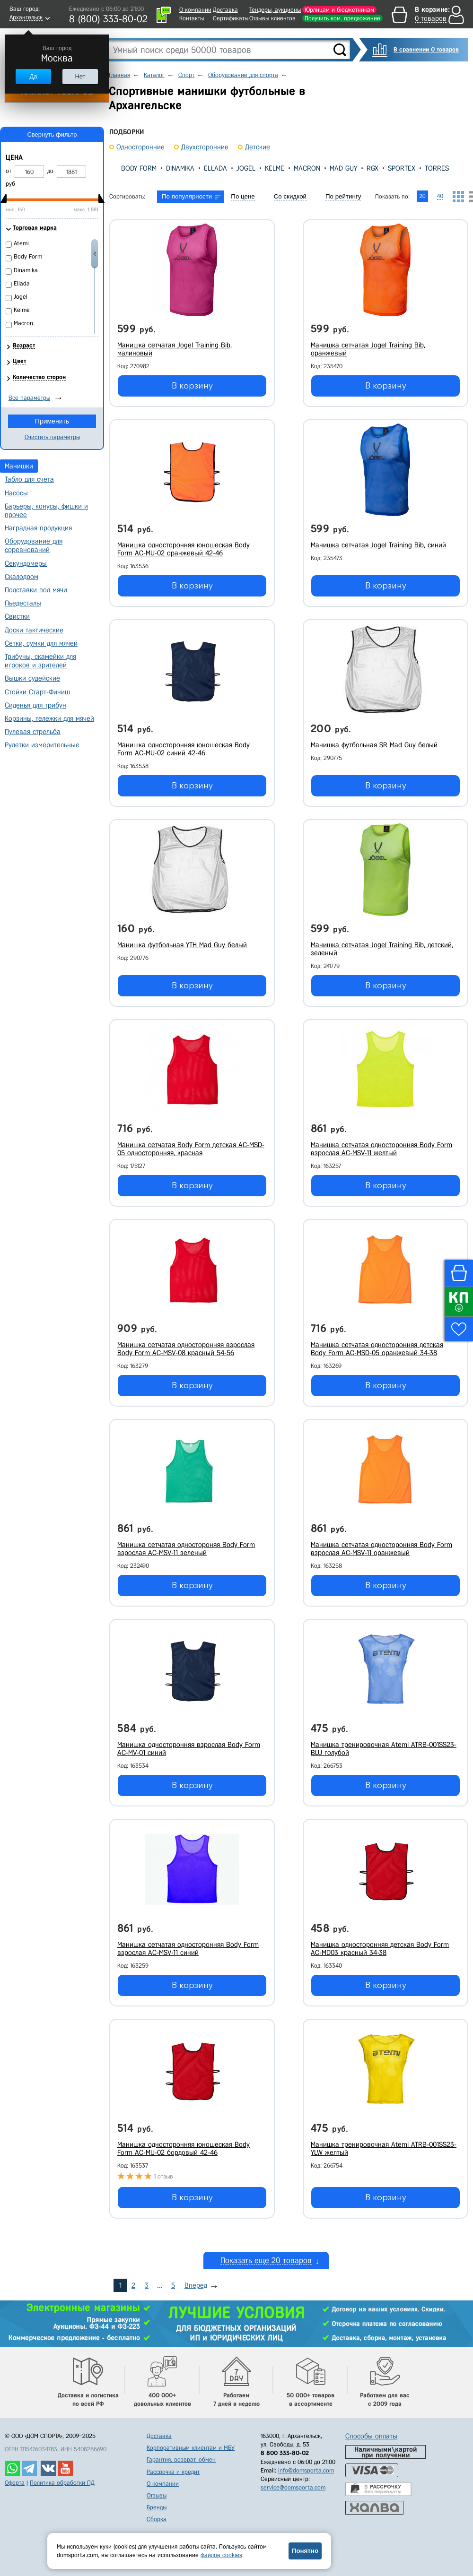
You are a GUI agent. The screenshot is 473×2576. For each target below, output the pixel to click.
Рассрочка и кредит (173, 2472)
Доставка (225, 10)
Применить (52, 421)
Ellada (215, 168)
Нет (80, 76)
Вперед (195, 2285)
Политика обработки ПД (62, 2483)
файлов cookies (221, 2555)
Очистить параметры (52, 437)
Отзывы (156, 2495)
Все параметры (29, 398)
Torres (437, 168)
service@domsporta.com (293, 2487)
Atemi (21, 243)
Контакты (191, 18)
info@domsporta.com (306, 2470)
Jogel (245, 168)
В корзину (192, 385)
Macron (307, 168)
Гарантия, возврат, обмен (181, 2459)
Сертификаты (230, 18)
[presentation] (116, 168)
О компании (195, 10)
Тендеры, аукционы (275, 10)
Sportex (401, 168)
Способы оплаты (371, 2436)
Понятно (305, 2550)
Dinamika (180, 168)
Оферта (15, 2483)
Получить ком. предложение (342, 18)
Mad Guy (343, 168)
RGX (372, 168)
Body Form (139, 168)
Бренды (156, 2507)
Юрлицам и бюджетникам (339, 10)
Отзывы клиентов (272, 18)
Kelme (274, 168)
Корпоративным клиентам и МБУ (191, 2448)
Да (33, 76)
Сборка (156, 2519)
